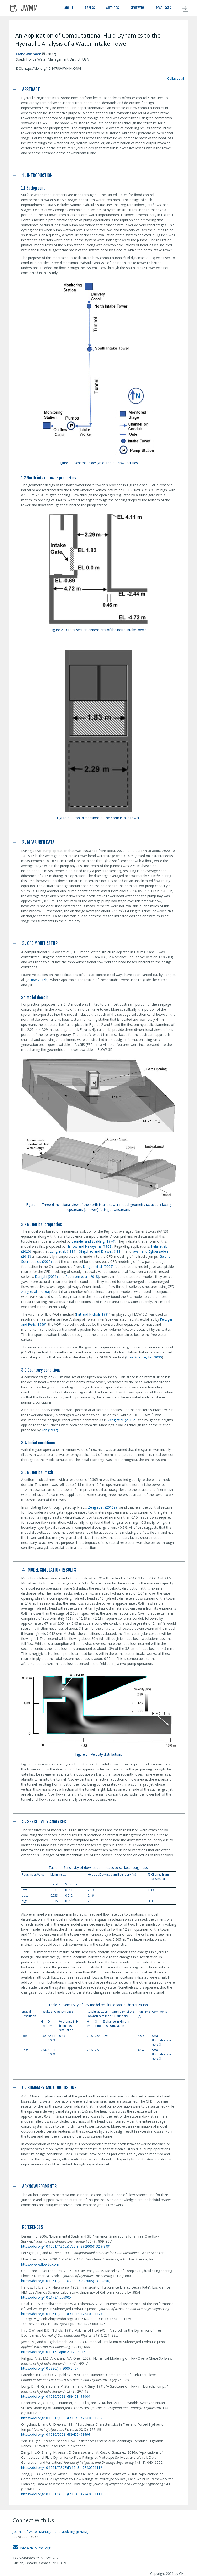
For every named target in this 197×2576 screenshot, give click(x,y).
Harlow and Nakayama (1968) (89, 1246)
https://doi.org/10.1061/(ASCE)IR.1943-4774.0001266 (61, 2418)
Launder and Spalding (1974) (93, 1241)
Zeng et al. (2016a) (35, 1291)
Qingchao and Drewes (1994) (101, 1251)
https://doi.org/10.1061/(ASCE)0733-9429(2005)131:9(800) (65, 2280)
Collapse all (176, 78)
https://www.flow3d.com (40, 2264)
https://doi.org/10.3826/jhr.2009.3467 (49, 2368)
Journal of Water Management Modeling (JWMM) (50, 2531)
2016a (31, 979)
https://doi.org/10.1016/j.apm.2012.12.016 (53, 2352)
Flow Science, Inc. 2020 (144, 1357)
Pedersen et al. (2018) (82, 1276)
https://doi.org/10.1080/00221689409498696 (55, 2434)
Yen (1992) (50, 1430)
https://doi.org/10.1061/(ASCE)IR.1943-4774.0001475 (61, 2313)
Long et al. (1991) (63, 1251)
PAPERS (90, 8)
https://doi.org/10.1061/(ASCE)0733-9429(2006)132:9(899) (65, 2246)
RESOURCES (163, 8)
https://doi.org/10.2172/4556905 (46, 2297)
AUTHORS (112, 8)
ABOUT (69, 8)
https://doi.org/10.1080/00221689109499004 (55, 2396)
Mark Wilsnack (28, 53)
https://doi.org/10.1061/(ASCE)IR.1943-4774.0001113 (61, 2494)
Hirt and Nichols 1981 (92, 1314)
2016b (42, 979)
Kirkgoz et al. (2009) (98, 1266)
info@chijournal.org (31, 2548)
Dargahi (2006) (46, 1276)
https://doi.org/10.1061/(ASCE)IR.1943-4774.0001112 (61, 2467)
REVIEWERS (137, 8)
